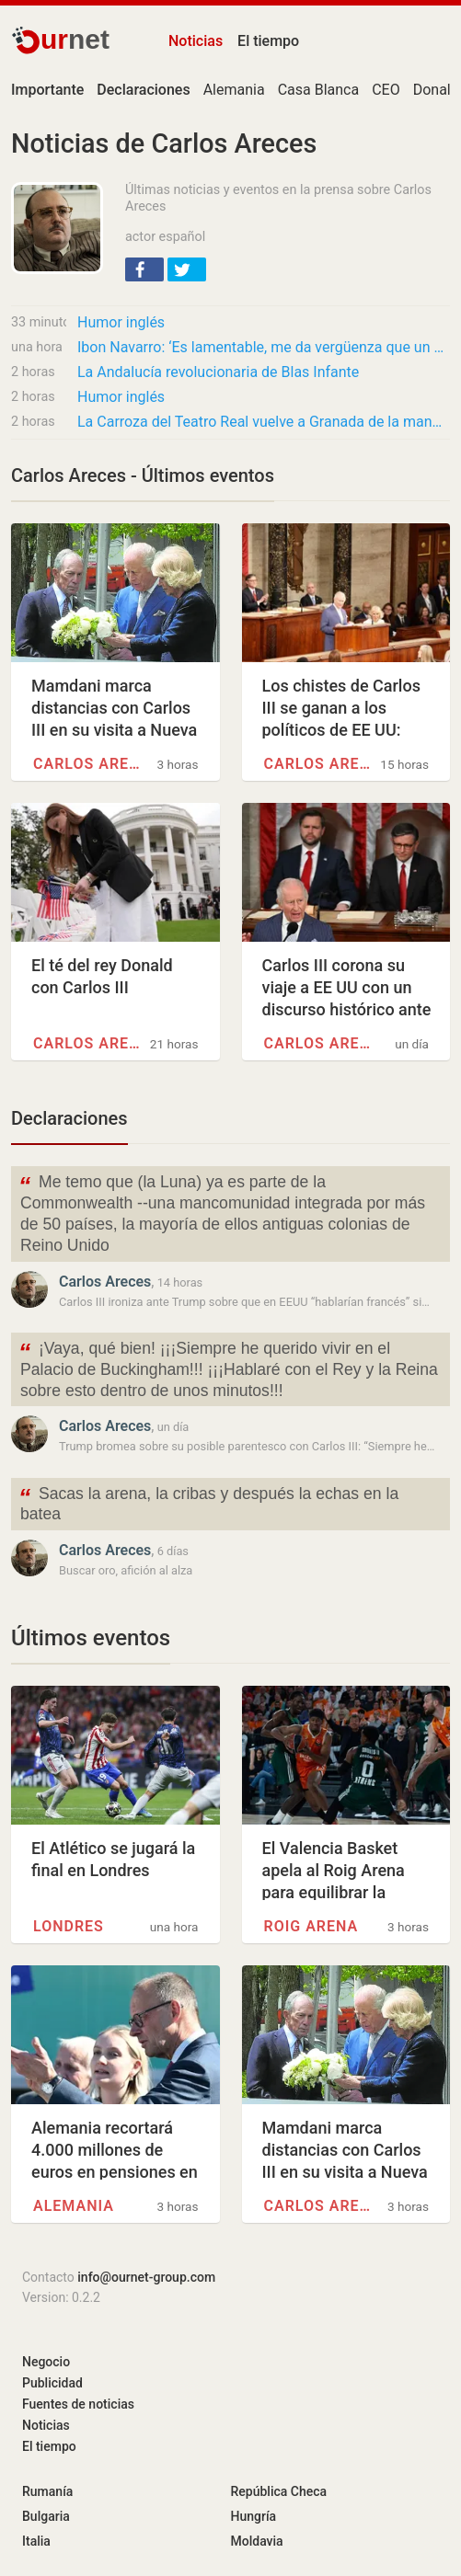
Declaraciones (69, 1118)
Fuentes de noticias (78, 2404)
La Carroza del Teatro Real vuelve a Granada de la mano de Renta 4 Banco (263, 421)
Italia (36, 2541)
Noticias (195, 41)
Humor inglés (121, 322)
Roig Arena (311, 1926)
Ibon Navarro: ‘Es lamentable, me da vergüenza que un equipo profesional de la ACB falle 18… (263, 347)
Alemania (234, 89)
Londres (68, 1926)
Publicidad (52, 2383)
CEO (386, 89)
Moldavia (257, 2541)
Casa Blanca (319, 89)
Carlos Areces (91, 764)
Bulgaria (46, 2516)
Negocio (46, 2361)
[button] (144, 269)
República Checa (279, 2491)
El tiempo (268, 41)
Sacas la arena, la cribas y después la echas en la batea (208, 1503)
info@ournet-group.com (146, 2277)
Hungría (254, 2516)
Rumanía (47, 2491)
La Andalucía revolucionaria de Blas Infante (218, 372)
